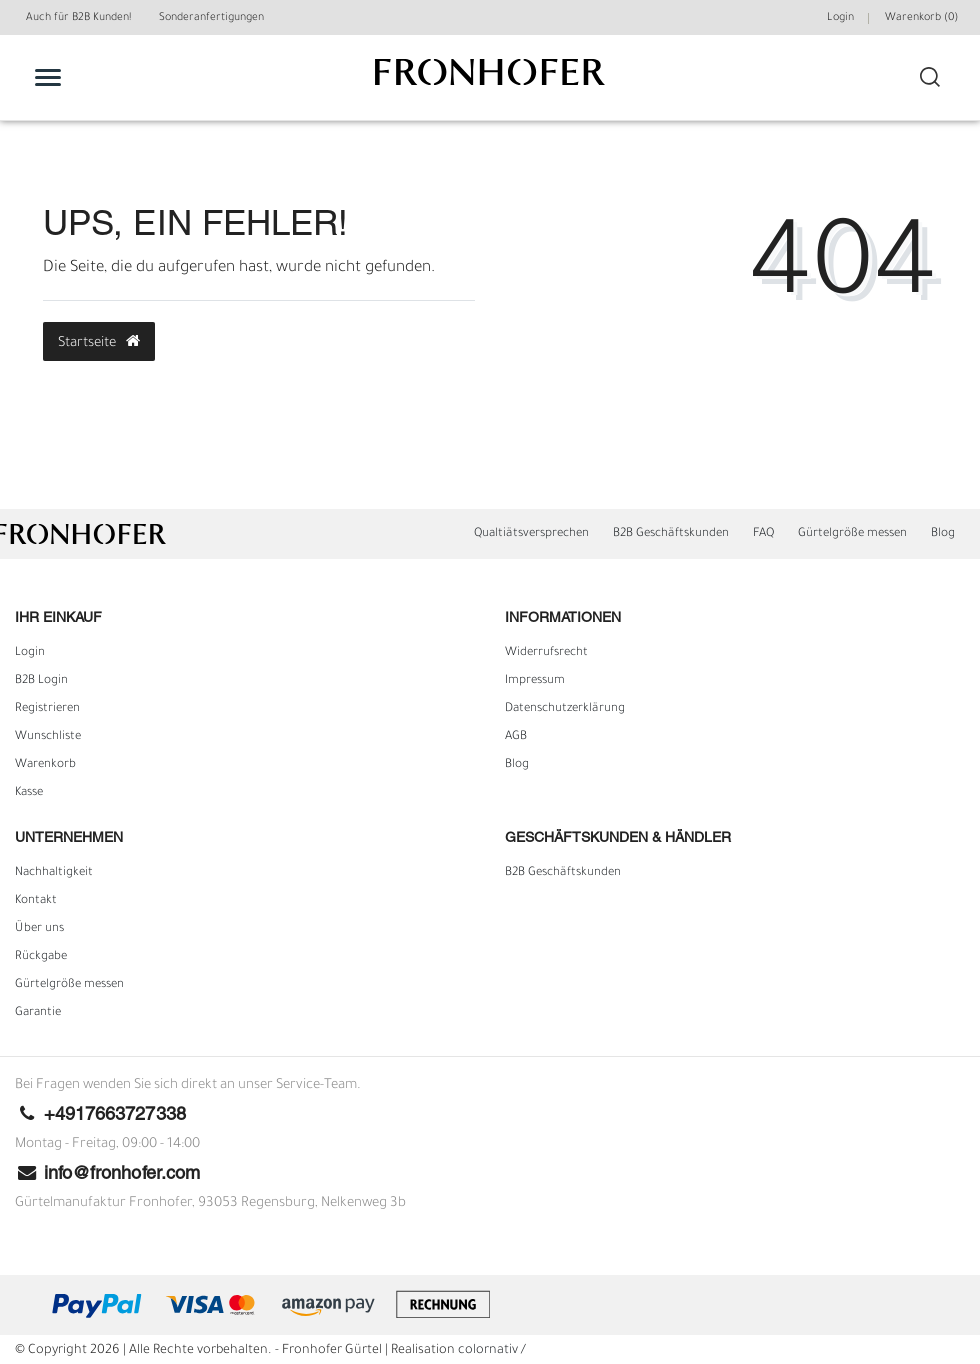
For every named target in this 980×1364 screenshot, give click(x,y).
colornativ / (492, 1351)
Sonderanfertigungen (211, 18)
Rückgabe (41, 957)
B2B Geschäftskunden (671, 534)
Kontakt (36, 901)
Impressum (535, 681)
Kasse (29, 793)
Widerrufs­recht (546, 653)
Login (30, 653)
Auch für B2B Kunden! (78, 18)
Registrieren (47, 709)
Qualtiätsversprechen (531, 534)
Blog (943, 534)
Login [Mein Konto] (840, 18)
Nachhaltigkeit (54, 873)
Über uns (39, 929)
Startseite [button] (99, 342)
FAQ (763, 534)
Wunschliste (48, 737)
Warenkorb (45, 765)
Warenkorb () (921, 18)
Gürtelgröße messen (852, 534)
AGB (516, 737)
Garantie (38, 1013)
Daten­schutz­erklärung (565, 709)
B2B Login (41, 681)
